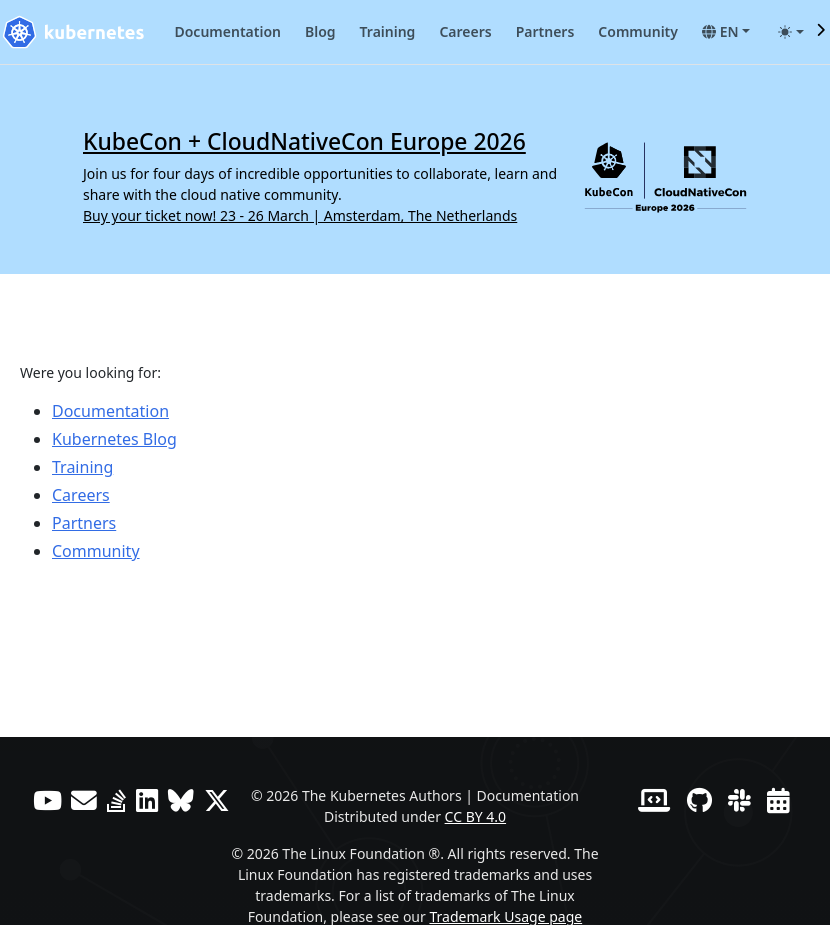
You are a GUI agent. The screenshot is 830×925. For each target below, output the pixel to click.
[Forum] (84, 800)
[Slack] (739, 800)
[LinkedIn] (147, 800)
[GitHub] (699, 800)
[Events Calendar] (778, 800)
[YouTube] (47, 800)
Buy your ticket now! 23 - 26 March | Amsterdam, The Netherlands (300, 215)
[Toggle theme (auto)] (791, 32)
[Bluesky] (181, 800)
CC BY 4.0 (476, 816)
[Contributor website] (654, 800)
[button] (726, 31)
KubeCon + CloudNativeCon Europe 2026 (304, 141)
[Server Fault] (116, 800)
